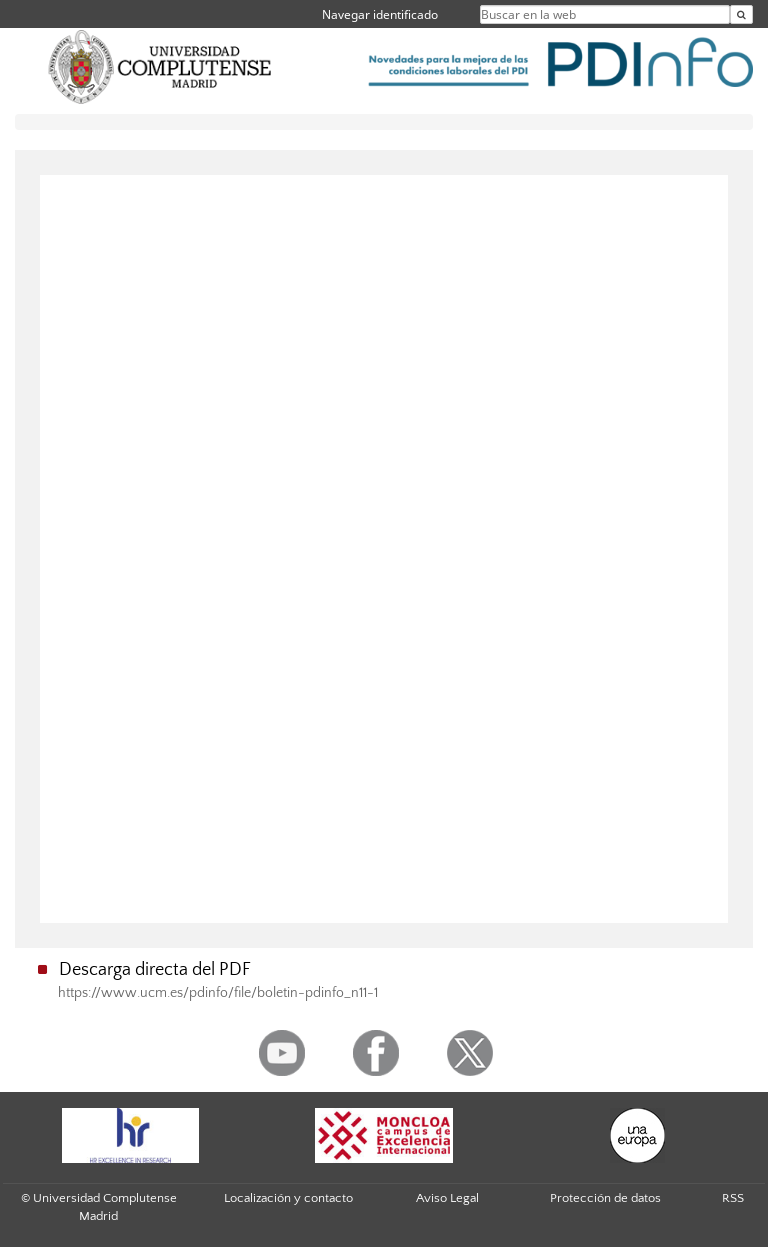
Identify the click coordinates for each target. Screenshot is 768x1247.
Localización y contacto (288, 1198)
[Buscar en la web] (741, 14)
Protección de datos (605, 1198)
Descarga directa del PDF (155, 970)
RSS (733, 1198)
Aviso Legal (447, 1198)
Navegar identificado (380, 14)
